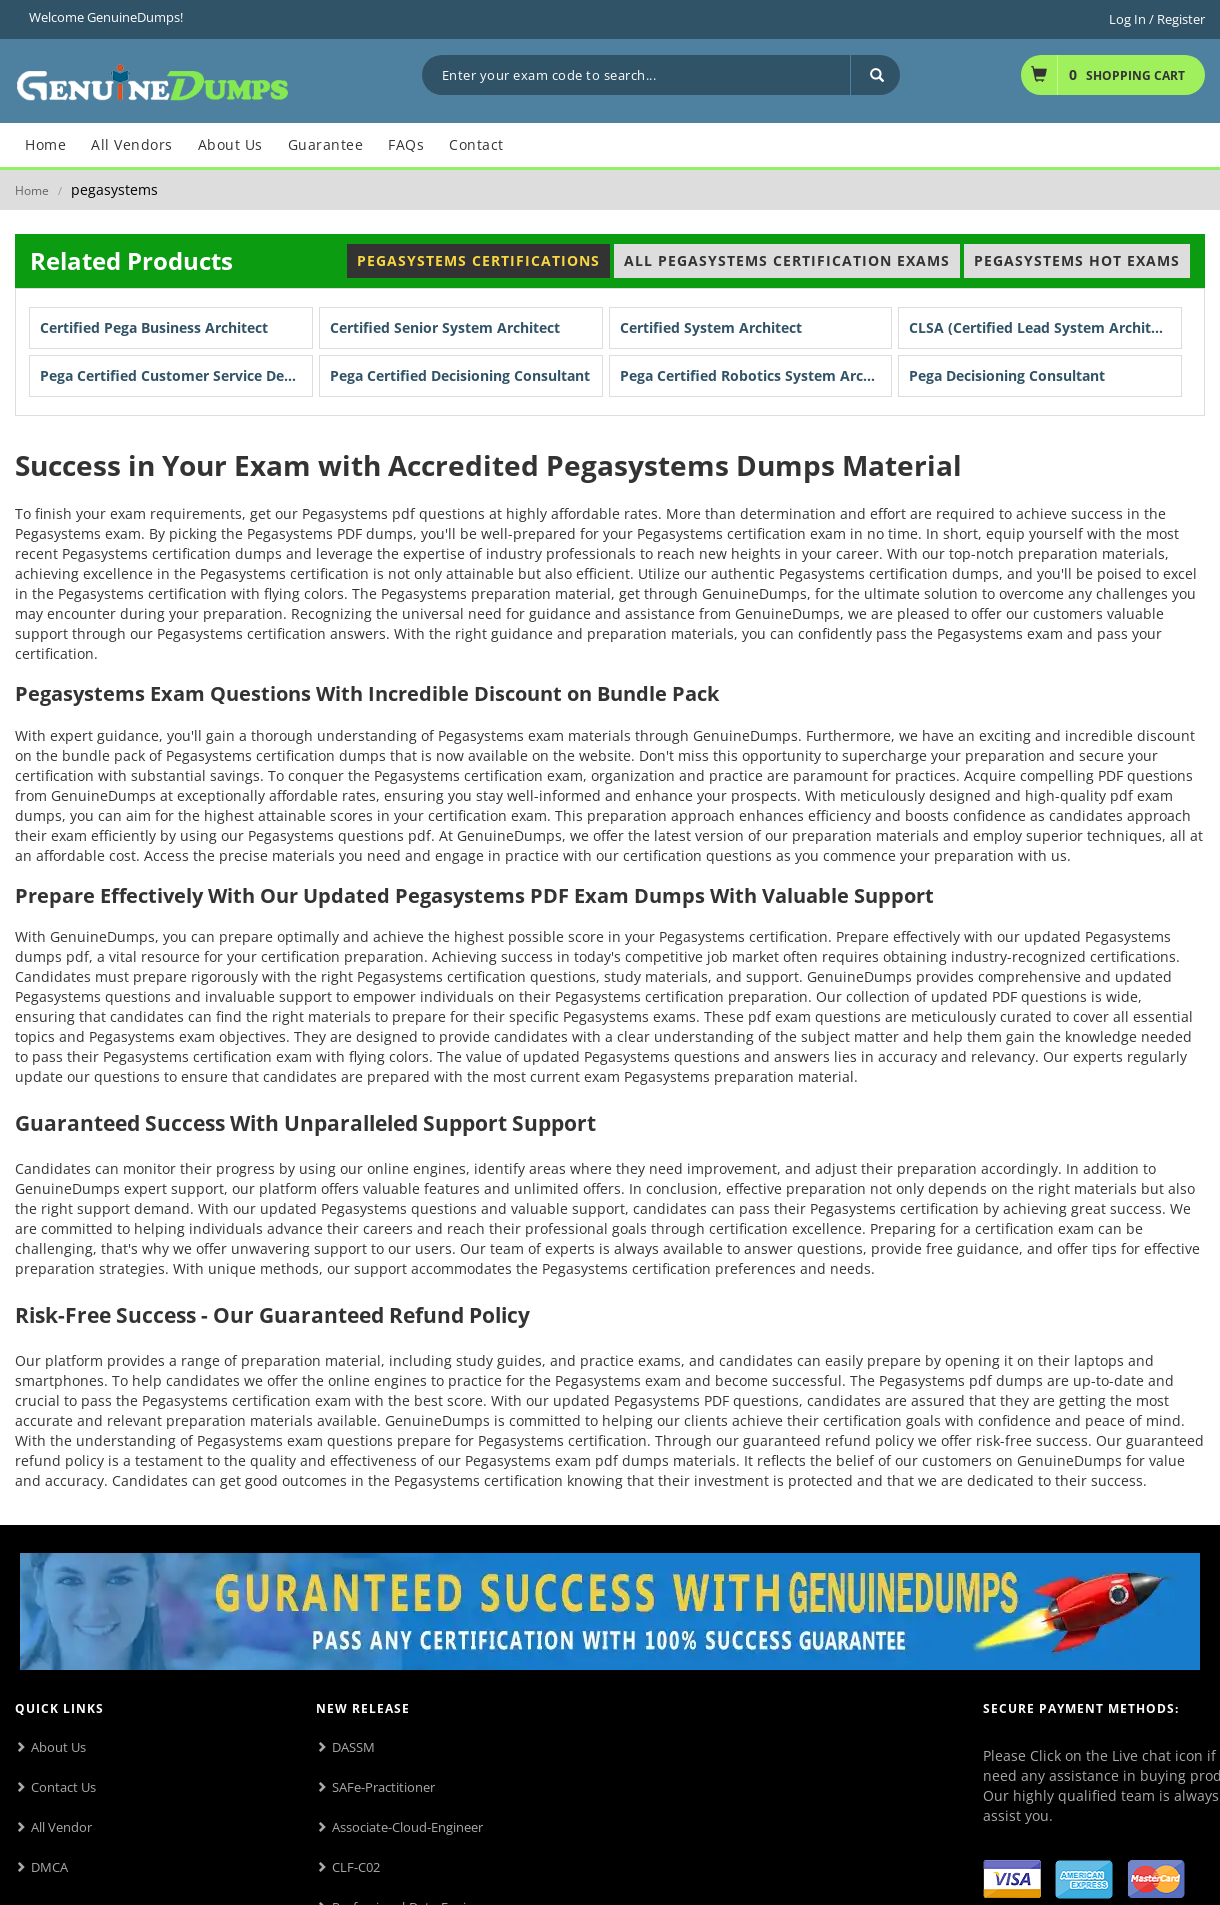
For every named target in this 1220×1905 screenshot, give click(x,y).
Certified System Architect (711, 327)
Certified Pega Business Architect (154, 327)
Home (32, 190)
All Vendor (61, 1827)
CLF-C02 (356, 1867)
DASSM (353, 1747)
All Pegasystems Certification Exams (787, 260)
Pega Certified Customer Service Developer (176, 375)
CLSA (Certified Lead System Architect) (1043, 327)
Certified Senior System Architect (445, 327)
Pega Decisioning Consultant (1007, 375)
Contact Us (63, 1787)
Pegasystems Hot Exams (1077, 260)
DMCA (49, 1867)
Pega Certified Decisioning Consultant (460, 375)
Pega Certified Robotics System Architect (756, 375)
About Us (58, 1747)
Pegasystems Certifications (478, 260)
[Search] (875, 75)
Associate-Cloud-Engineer (407, 1827)
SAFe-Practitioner (383, 1787)
